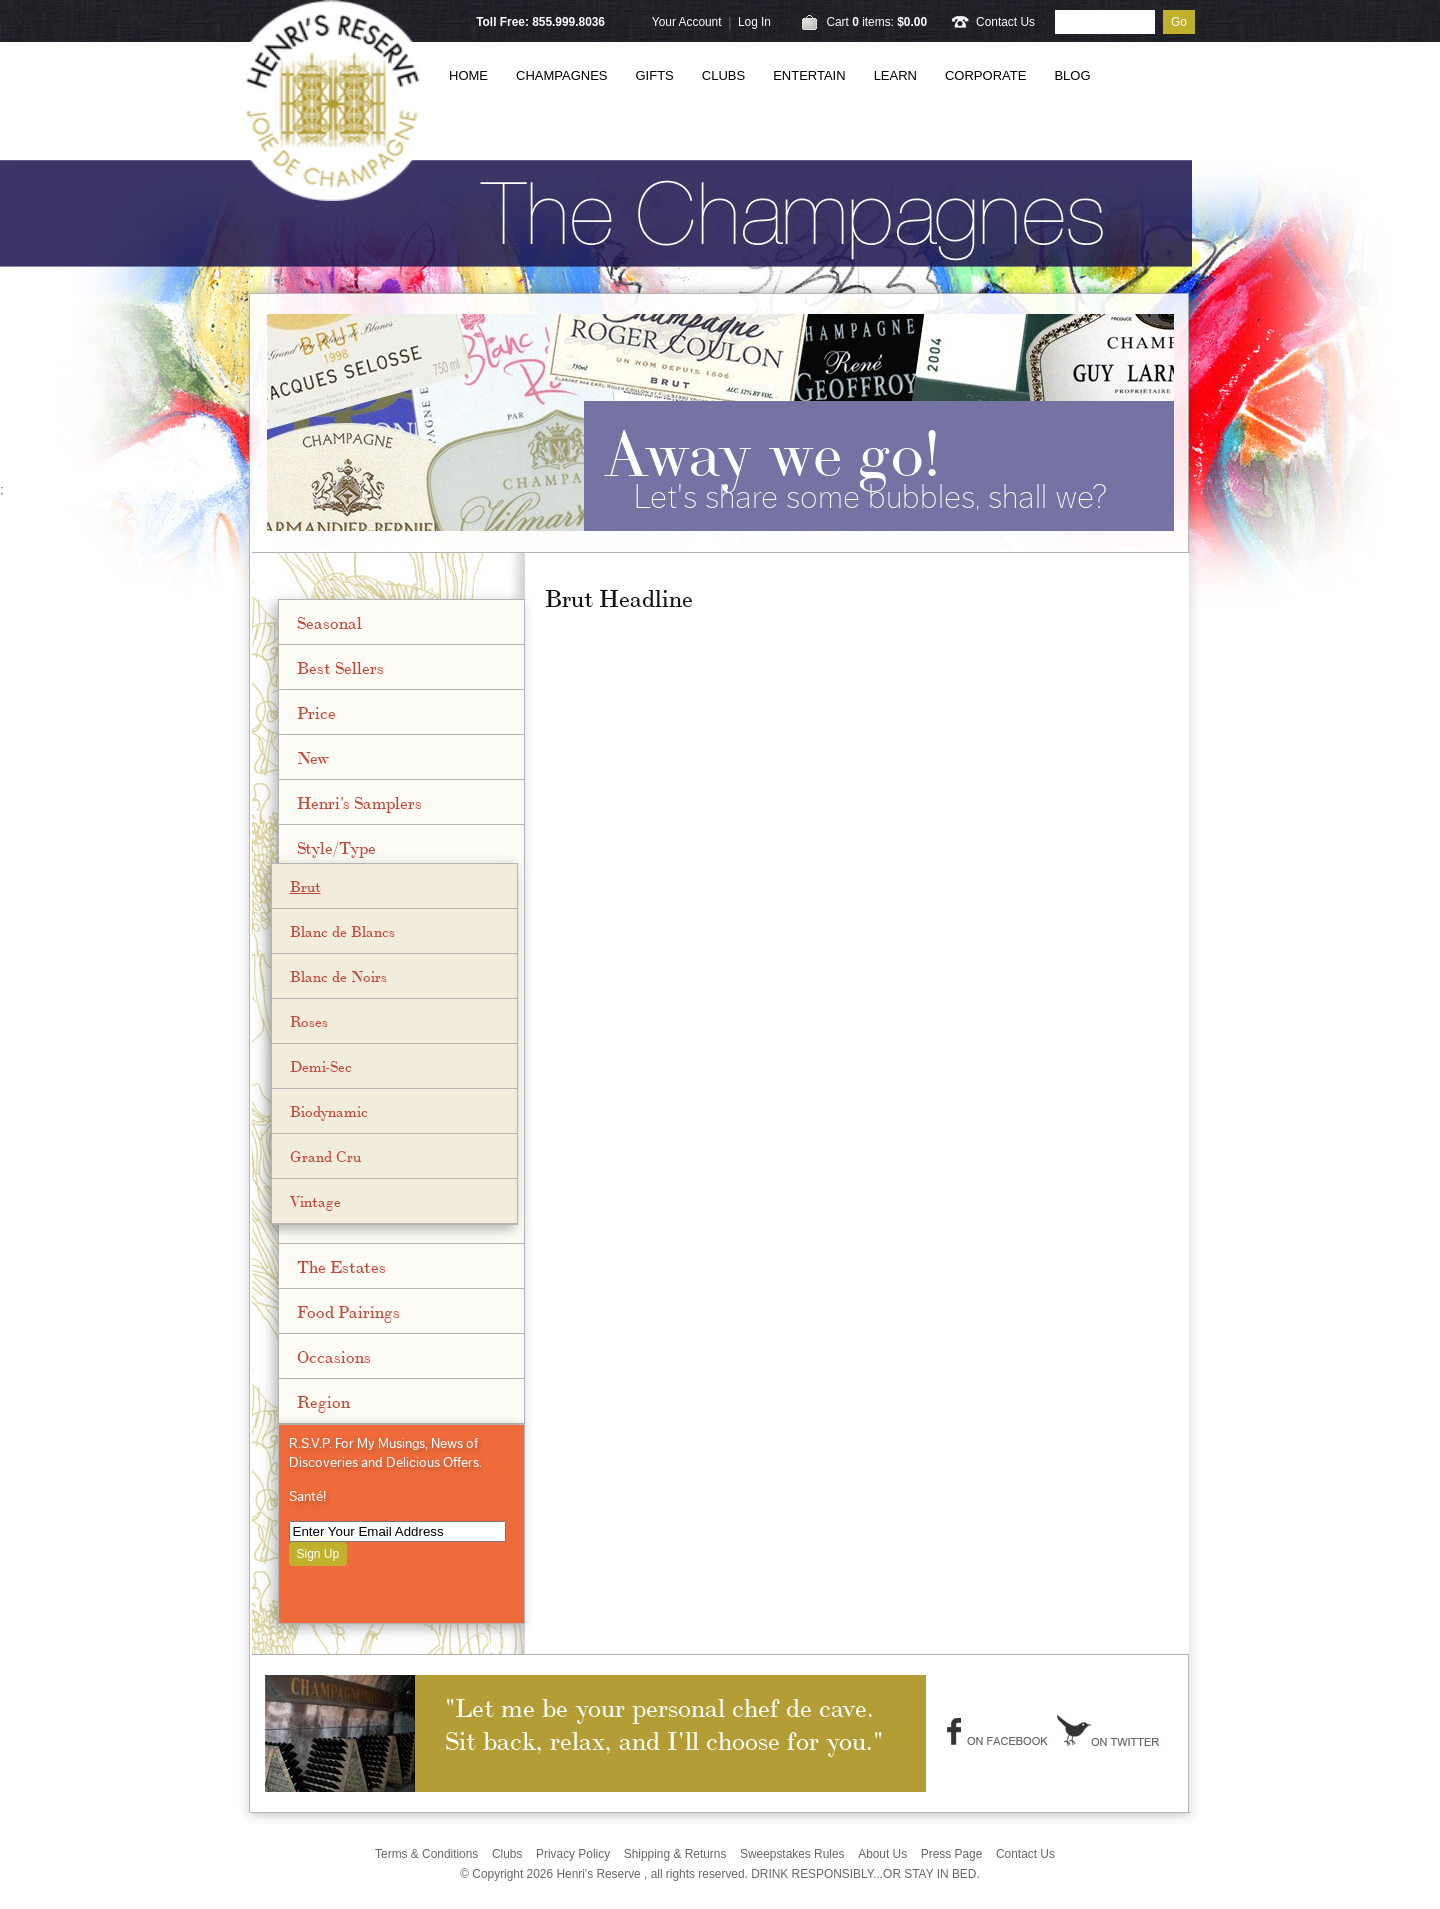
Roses (309, 1021)
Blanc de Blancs (342, 931)
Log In (754, 22)
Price (316, 712)
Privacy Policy (573, 1854)
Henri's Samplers (359, 802)
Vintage (315, 1201)
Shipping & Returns (675, 1854)
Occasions (334, 1356)
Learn (895, 75)
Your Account (687, 22)
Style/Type (336, 847)
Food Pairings (348, 1311)
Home (468, 75)
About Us (882, 1854)
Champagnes (562, 75)
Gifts (655, 75)
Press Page (952, 1854)
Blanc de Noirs (338, 976)
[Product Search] (1105, 22)
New (313, 757)
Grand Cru (325, 1156)
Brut (305, 886)
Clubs (723, 75)
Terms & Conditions (426, 1854)
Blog (1072, 75)
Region (323, 1401)
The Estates (341, 1266)
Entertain (809, 75)
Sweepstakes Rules (792, 1854)
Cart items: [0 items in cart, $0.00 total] (876, 22)
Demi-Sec (321, 1066)
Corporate (985, 75)
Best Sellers (340, 667)
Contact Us (1005, 22)
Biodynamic (329, 1111)
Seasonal (329, 622)
